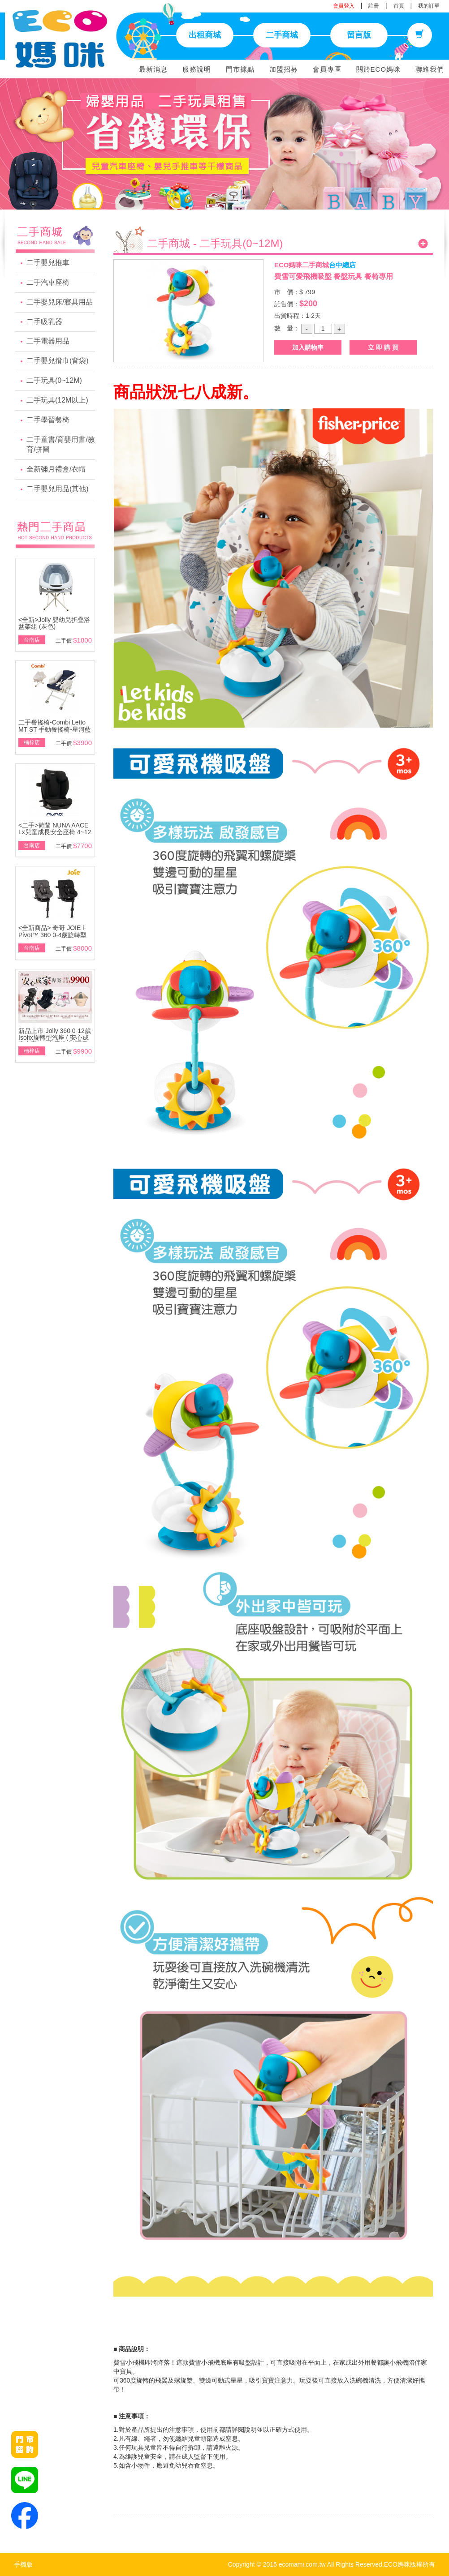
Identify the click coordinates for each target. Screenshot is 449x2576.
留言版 (359, 34)
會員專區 (327, 69)
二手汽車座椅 (47, 282)
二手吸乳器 (44, 322)
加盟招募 (283, 69)
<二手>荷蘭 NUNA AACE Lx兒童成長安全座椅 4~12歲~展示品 (54, 832)
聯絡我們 (429, 69)
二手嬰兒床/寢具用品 (59, 302)
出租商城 (205, 34)
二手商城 (282, 34)
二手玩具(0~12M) (54, 380)
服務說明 (196, 69)
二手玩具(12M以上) (57, 400)
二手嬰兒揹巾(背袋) (57, 360)
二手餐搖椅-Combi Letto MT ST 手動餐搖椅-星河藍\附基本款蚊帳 (54, 729)
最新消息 (153, 69)
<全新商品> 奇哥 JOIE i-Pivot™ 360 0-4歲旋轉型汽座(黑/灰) (52, 934)
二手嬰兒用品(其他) (57, 489)
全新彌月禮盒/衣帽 (56, 469)
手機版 (23, 2564)
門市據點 (240, 69)
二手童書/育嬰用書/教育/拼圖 (60, 445)
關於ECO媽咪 (378, 69)
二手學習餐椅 (47, 420)
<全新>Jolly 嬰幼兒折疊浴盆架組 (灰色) (54, 623)
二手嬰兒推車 (47, 262)
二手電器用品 (47, 341)
